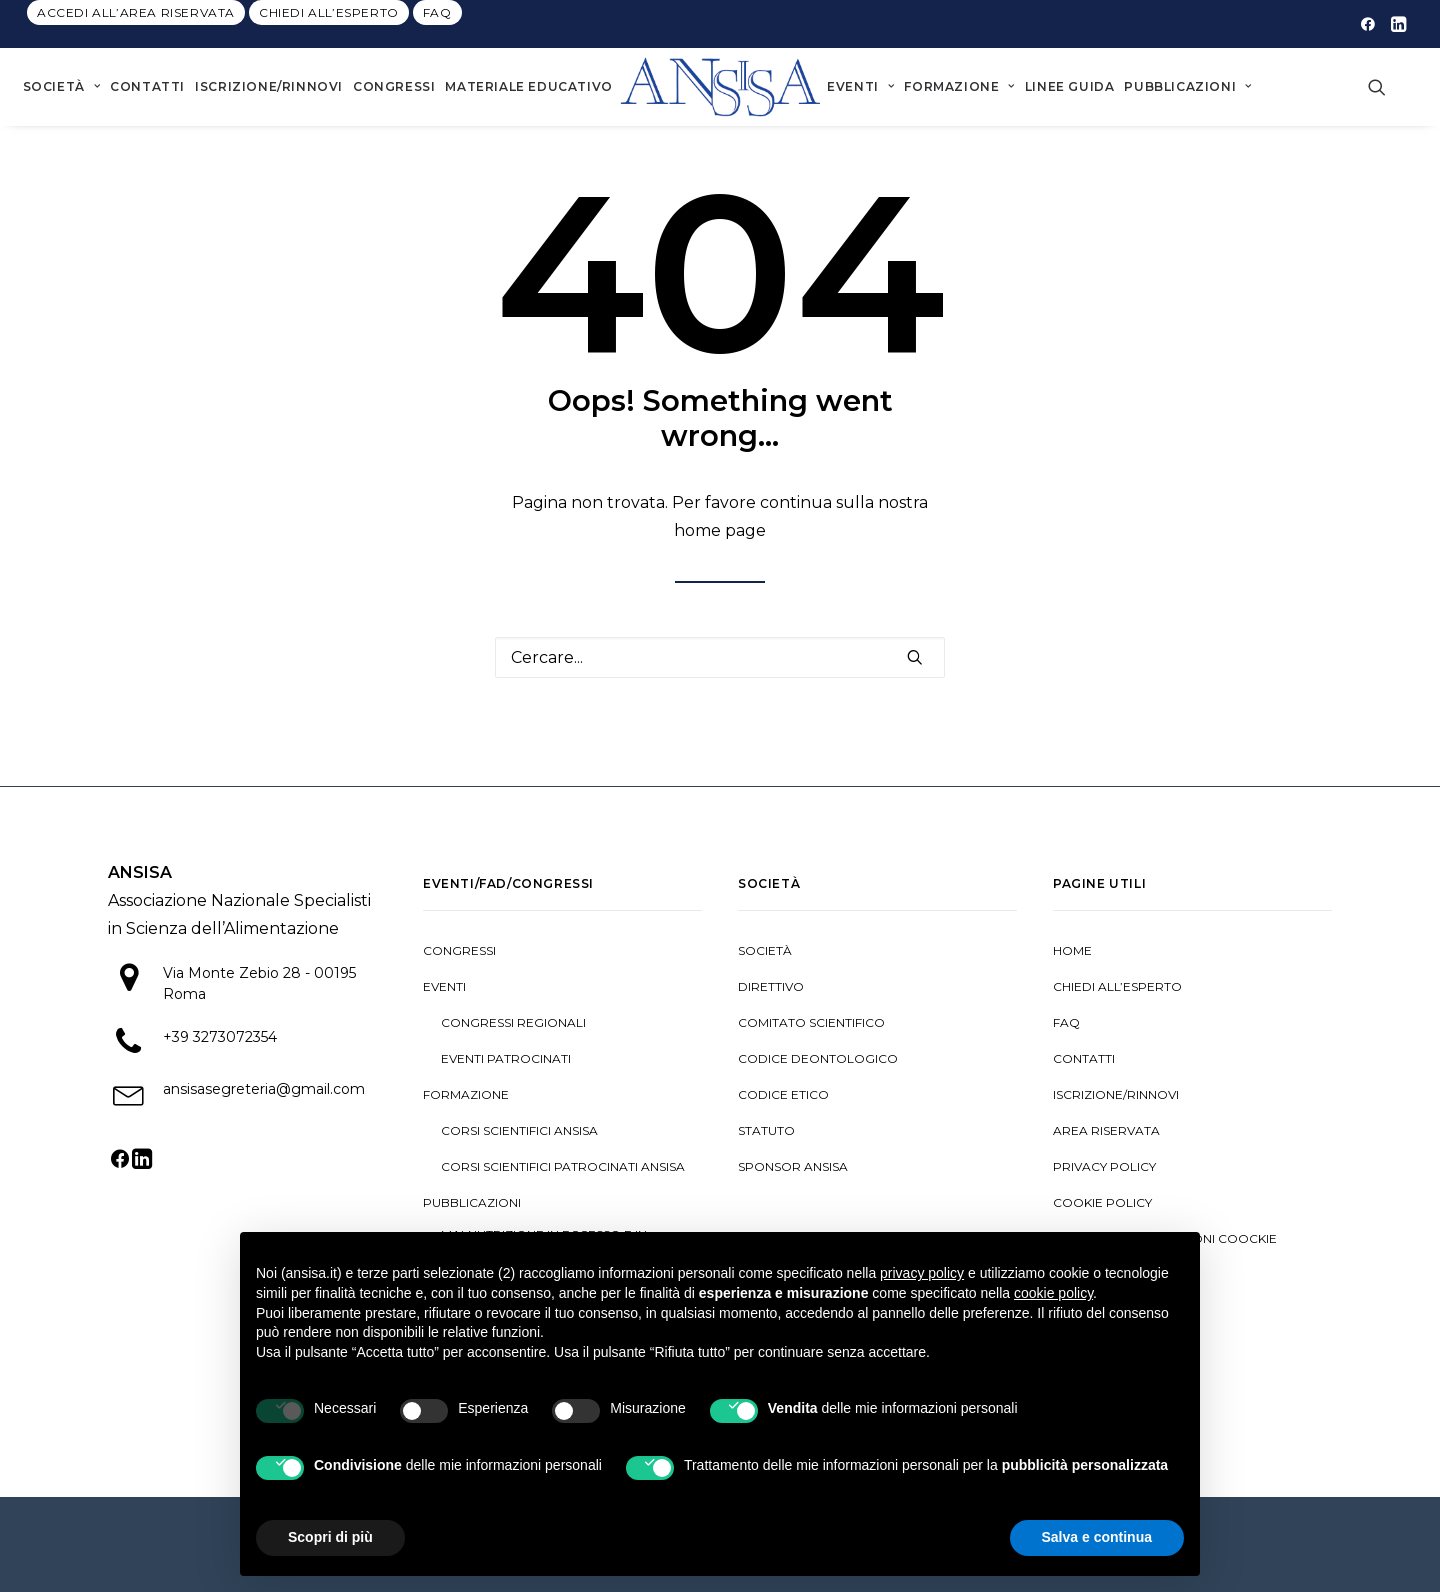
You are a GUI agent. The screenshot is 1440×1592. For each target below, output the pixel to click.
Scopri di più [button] (330, 1537)
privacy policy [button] (922, 1273)
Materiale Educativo (528, 86)
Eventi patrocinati (506, 1058)
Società (62, 86)
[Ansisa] (720, 87)
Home (1072, 950)
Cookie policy (1102, 1202)
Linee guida (1070, 86)
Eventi (860, 86)
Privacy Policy (1104, 1166)
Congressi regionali (513, 1022)
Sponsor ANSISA (793, 1166)
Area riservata (1106, 1130)
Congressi (394, 86)
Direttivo (771, 986)
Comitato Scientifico (811, 1022)
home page (720, 530)
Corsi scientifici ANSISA (519, 1130)
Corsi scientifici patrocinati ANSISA (563, 1166)
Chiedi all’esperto (329, 12)
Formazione (959, 86)
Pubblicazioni (1187, 86)
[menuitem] (136, 12)
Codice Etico (783, 1094)
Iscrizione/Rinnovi (269, 86)
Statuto (766, 1130)
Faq (437, 12)
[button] (1368, 24)
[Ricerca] (720, 657)
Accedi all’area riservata (136, 12)
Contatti (147, 86)
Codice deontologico (818, 1058)
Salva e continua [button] (1097, 1537)
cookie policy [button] (1053, 1293)
